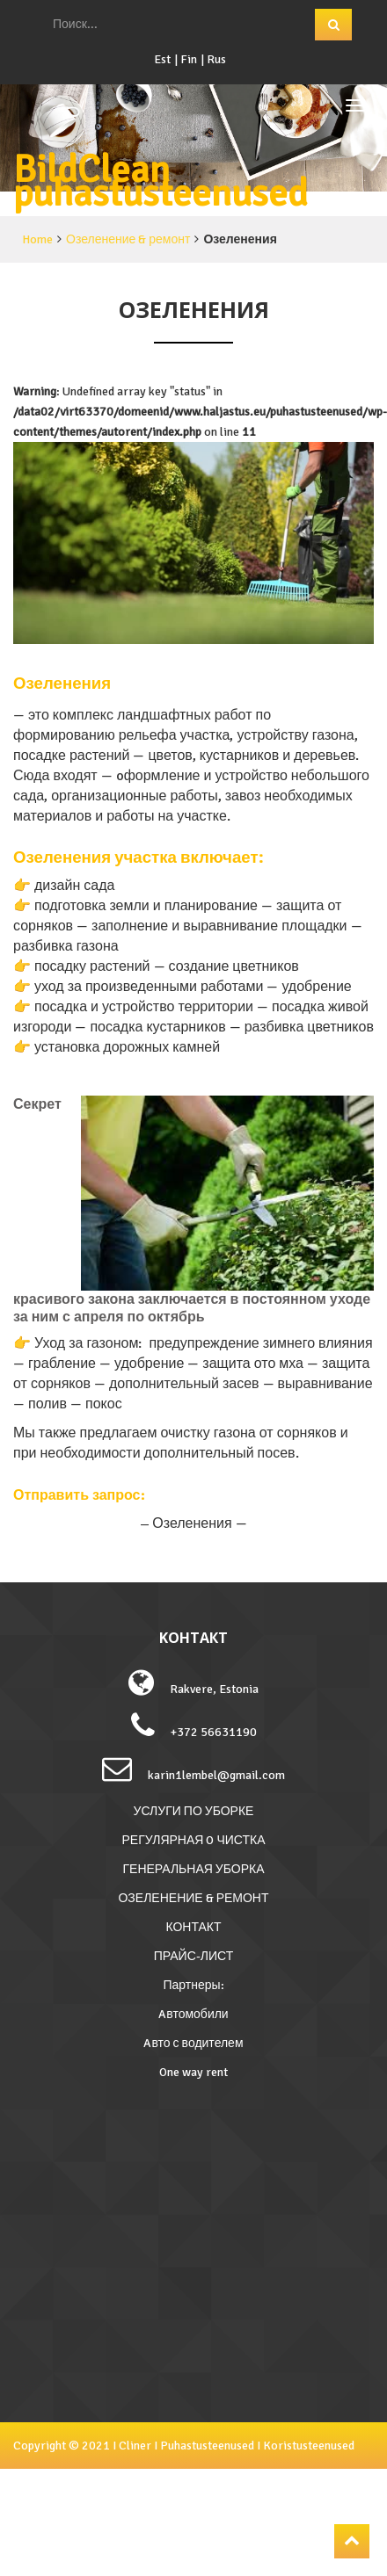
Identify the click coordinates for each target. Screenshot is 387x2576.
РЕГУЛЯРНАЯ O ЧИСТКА (194, 1840)
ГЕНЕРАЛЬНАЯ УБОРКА (194, 1869)
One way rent (193, 2072)
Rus (216, 59)
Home (37, 239)
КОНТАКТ (193, 1927)
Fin (188, 59)
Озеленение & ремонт (128, 239)
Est (162, 59)
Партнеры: (193, 1985)
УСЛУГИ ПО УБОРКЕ (194, 1811)
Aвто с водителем (193, 2043)
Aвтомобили (193, 2014)
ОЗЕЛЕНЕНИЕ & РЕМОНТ (193, 1898)
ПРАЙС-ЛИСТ (193, 1956)
